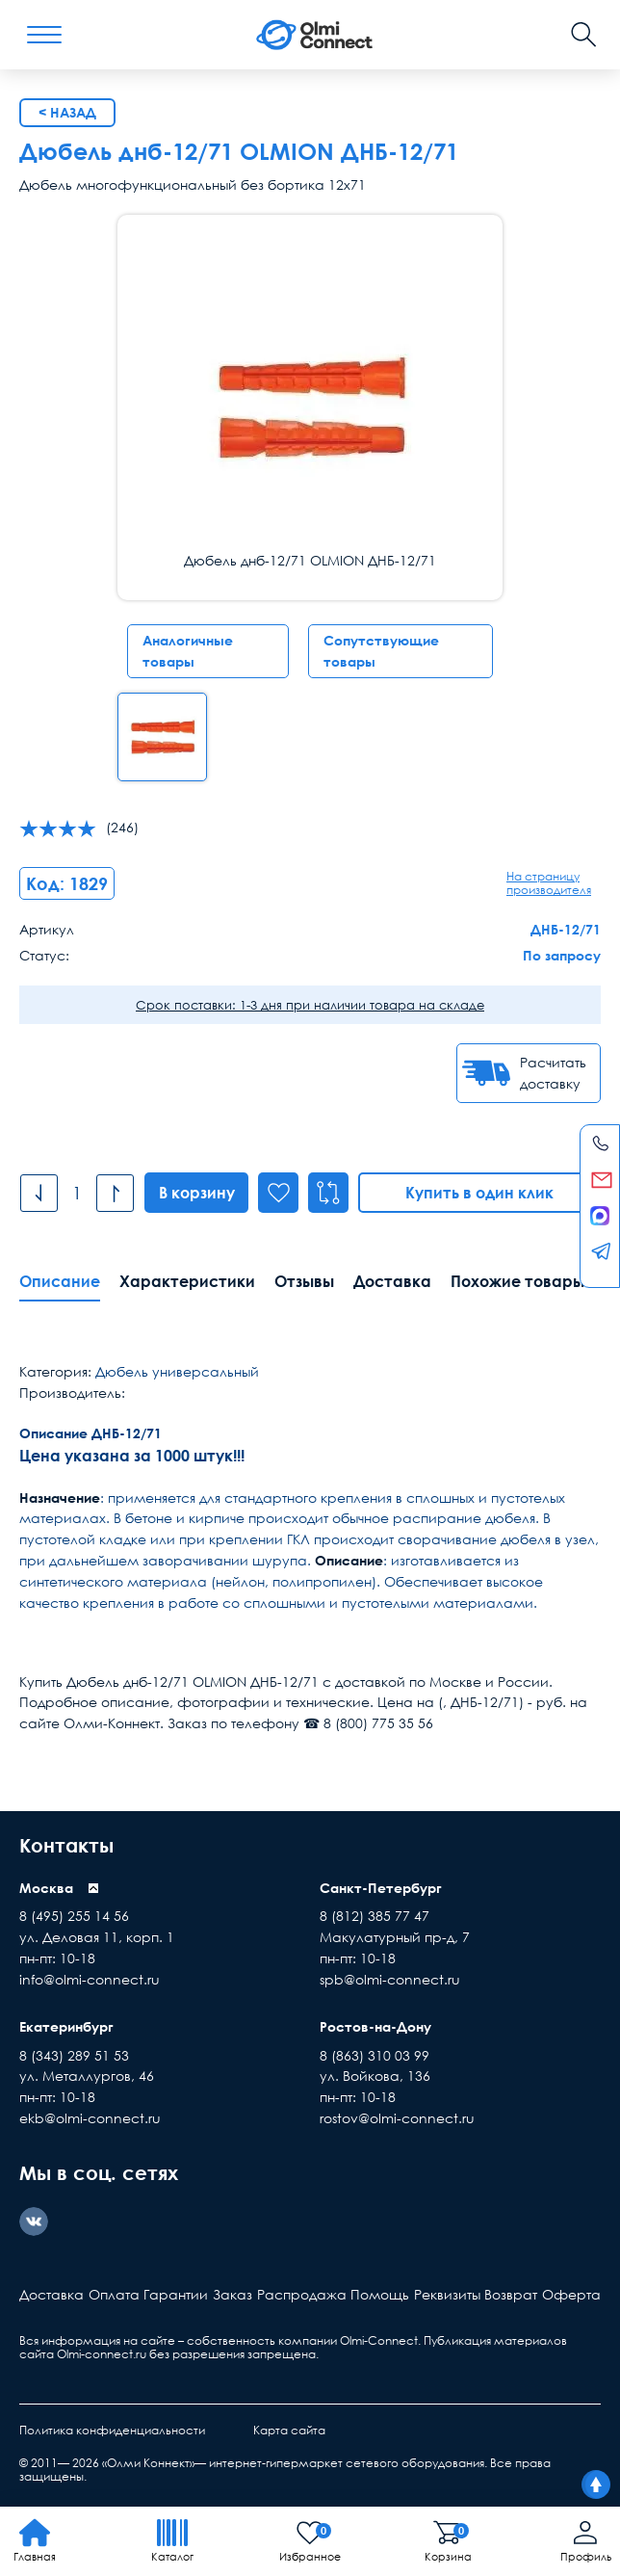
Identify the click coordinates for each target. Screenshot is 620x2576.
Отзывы (304, 1281)
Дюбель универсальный (177, 1371)
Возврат (510, 2294)
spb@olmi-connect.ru (390, 1979)
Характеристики (187, 1281)
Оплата (114, 2294)
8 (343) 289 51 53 (74, 2055)
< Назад (67, 112)
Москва (46, 1887)
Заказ (232, 2294)
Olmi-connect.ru (101, 2354)
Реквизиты (447, 2294)
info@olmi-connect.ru (89, 1979)
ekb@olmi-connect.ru (90, 2118)
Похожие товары (517, 1281)
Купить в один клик (480, 1192)
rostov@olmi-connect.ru (397, 2118)
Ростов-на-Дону (375, 2026)
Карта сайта (289, 2430)
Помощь (379, 2294)
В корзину (197, 1192)
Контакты (66, 1844)
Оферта (571, 2294)
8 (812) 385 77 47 (374, 1915)
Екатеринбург (66, 2026)
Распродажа (302, 2294)
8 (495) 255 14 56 (74, 1915)
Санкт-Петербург (381, 1887)
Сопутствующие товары (381, 651)
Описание (59, 1281)
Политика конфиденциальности (112, 2430)
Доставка (392, 1281)
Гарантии (175, 2294)
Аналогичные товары (187, 651)
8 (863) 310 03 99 (374, 2055)
